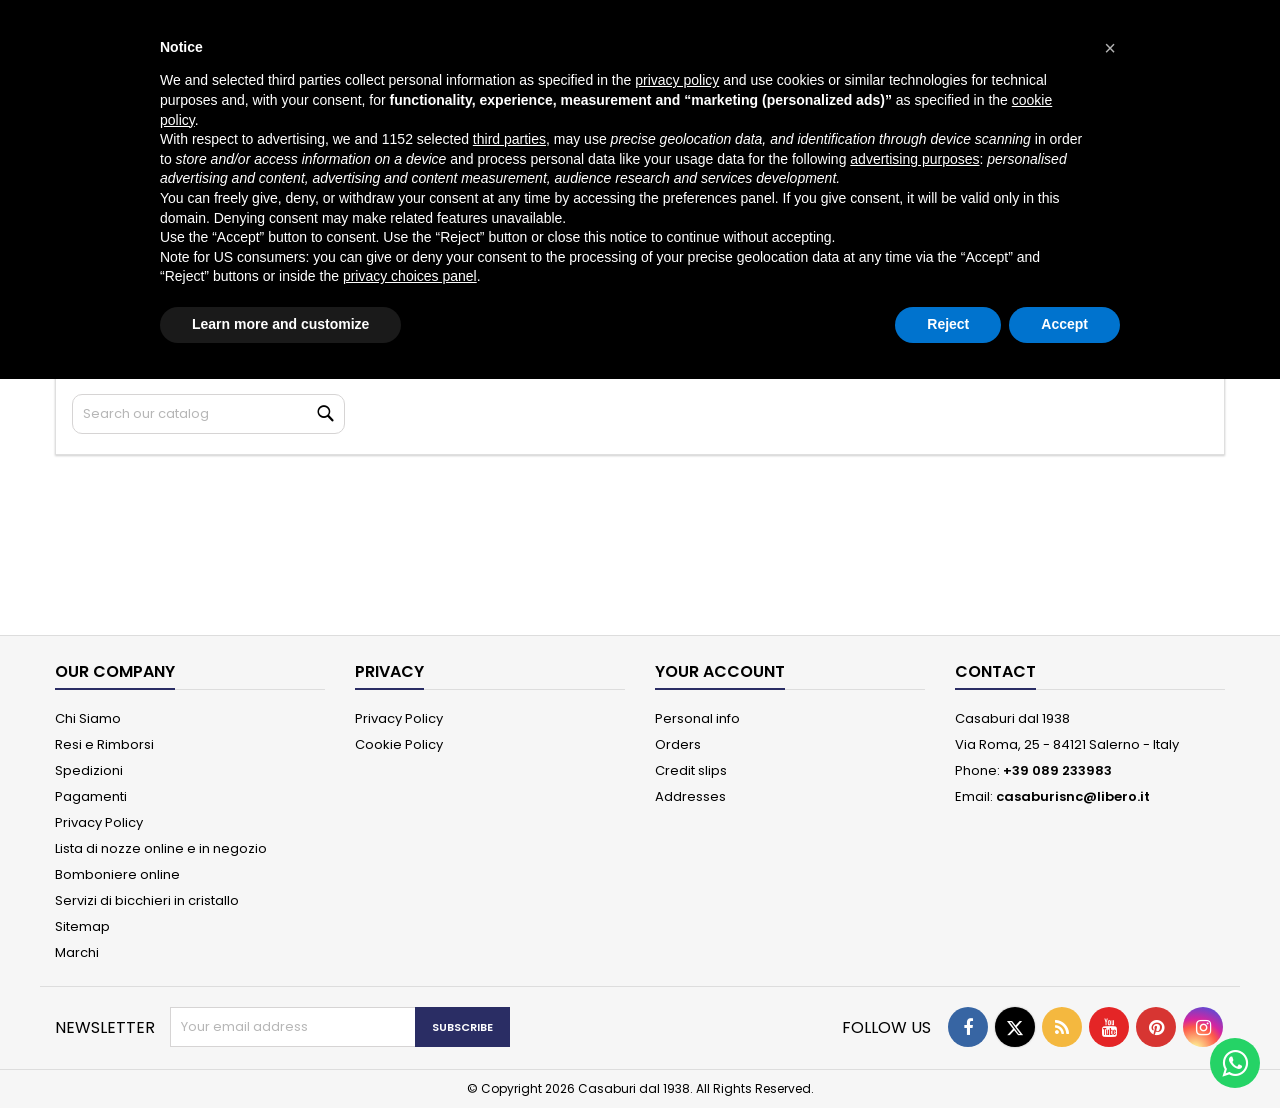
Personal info (697, 718)
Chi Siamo (88, 718)
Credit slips (691, 770)
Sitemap (82, 926)
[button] (1110, 48)
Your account (720, 671)
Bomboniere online (117, 874)
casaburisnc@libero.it (1073, 796)
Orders (678, 744)
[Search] (208, 414)
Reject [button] (948, 324)
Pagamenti (91, 796)
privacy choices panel (410, 276)
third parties (509, 139)
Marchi (77, 952)
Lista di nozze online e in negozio (161, 848)
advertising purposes (914, 159)
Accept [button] (1064, 324)
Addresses (690, 796)
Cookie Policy (399, 744)
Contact (995, 671)
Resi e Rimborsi (104, 744)
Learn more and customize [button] (280, 324)
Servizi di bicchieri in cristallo (147, 900)
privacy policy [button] (677, 80)
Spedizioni (89, 770)
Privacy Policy (99, 822)
